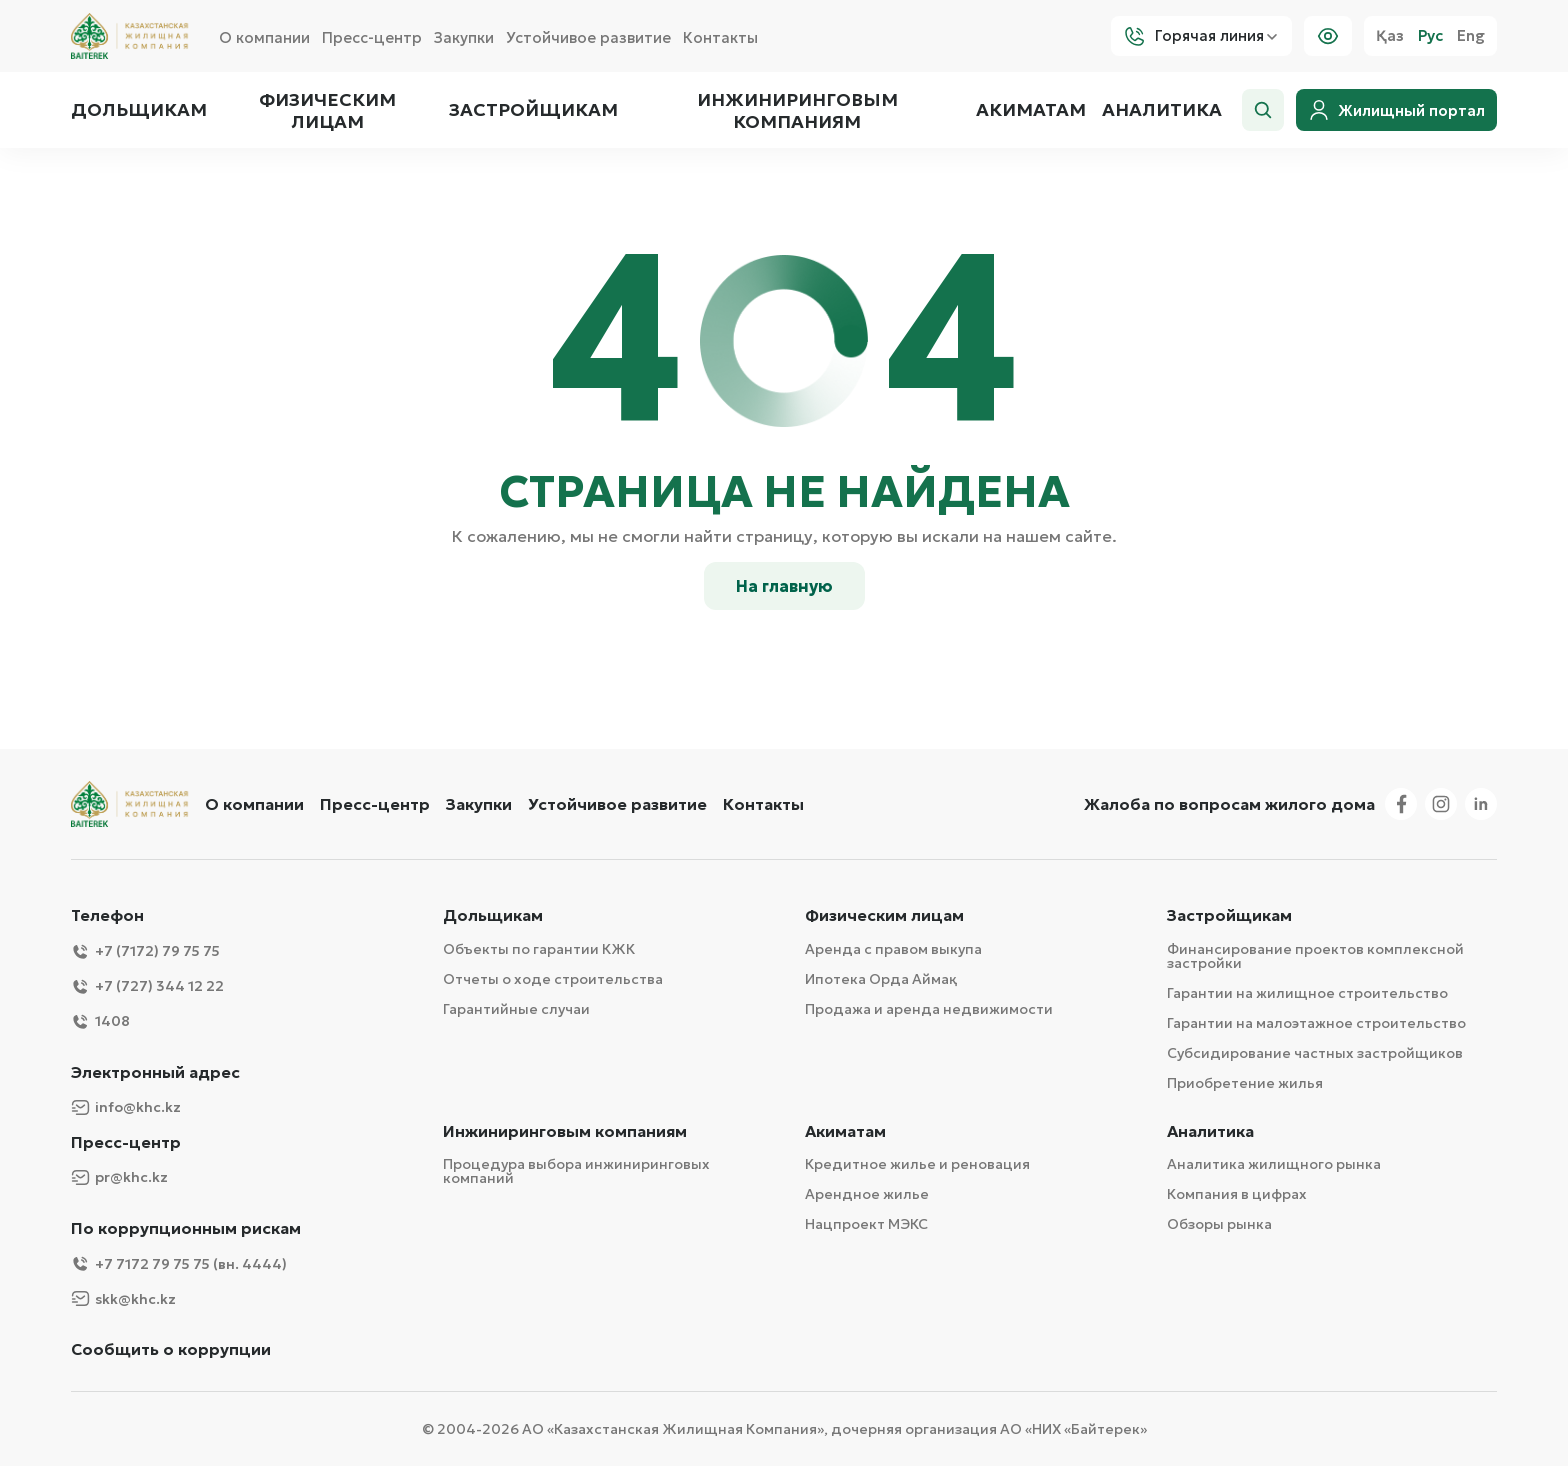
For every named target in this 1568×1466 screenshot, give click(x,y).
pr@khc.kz (119, 1177)
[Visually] (1328, 36)
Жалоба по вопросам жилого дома (1229, 804)
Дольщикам (139, 110)
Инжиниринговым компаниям (796, 110)
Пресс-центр (372, 37)
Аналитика (1162, 110)
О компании (264, 37)
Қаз (1390, 36)
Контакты (720, 37)
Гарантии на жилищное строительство (1307, 993)
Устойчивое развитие (588, 37)
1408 (100, 1021)
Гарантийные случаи (516, 1009)
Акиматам (1031, 110)
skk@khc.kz (123, 1298)
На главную (784, 586)
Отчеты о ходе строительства (553, 979)
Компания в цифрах (1237, 1194)
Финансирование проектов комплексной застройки (1315, 956)
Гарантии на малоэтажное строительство (1316, 1023)
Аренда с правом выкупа (893, 949)
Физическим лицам (327, 110)
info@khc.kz (126, 1107)
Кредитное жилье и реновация (917, 1164)
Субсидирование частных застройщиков (1315, 1053)
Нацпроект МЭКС (866, 1224)
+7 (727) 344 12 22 (147, 986)
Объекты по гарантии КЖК (539, 949)
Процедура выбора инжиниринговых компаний (576, 1171)
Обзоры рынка (1219, 1224)
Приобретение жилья (1245, 1083)
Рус (1430, 36)
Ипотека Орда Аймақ (881, 979)
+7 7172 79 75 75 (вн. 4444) (179, 1263)
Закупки (464, 37)
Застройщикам (533, 110)
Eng (1471, 36)
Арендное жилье (867, 1194)
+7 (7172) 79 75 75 (145, 951)
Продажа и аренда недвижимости (929, 1009)
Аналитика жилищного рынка (1274, 1164)
